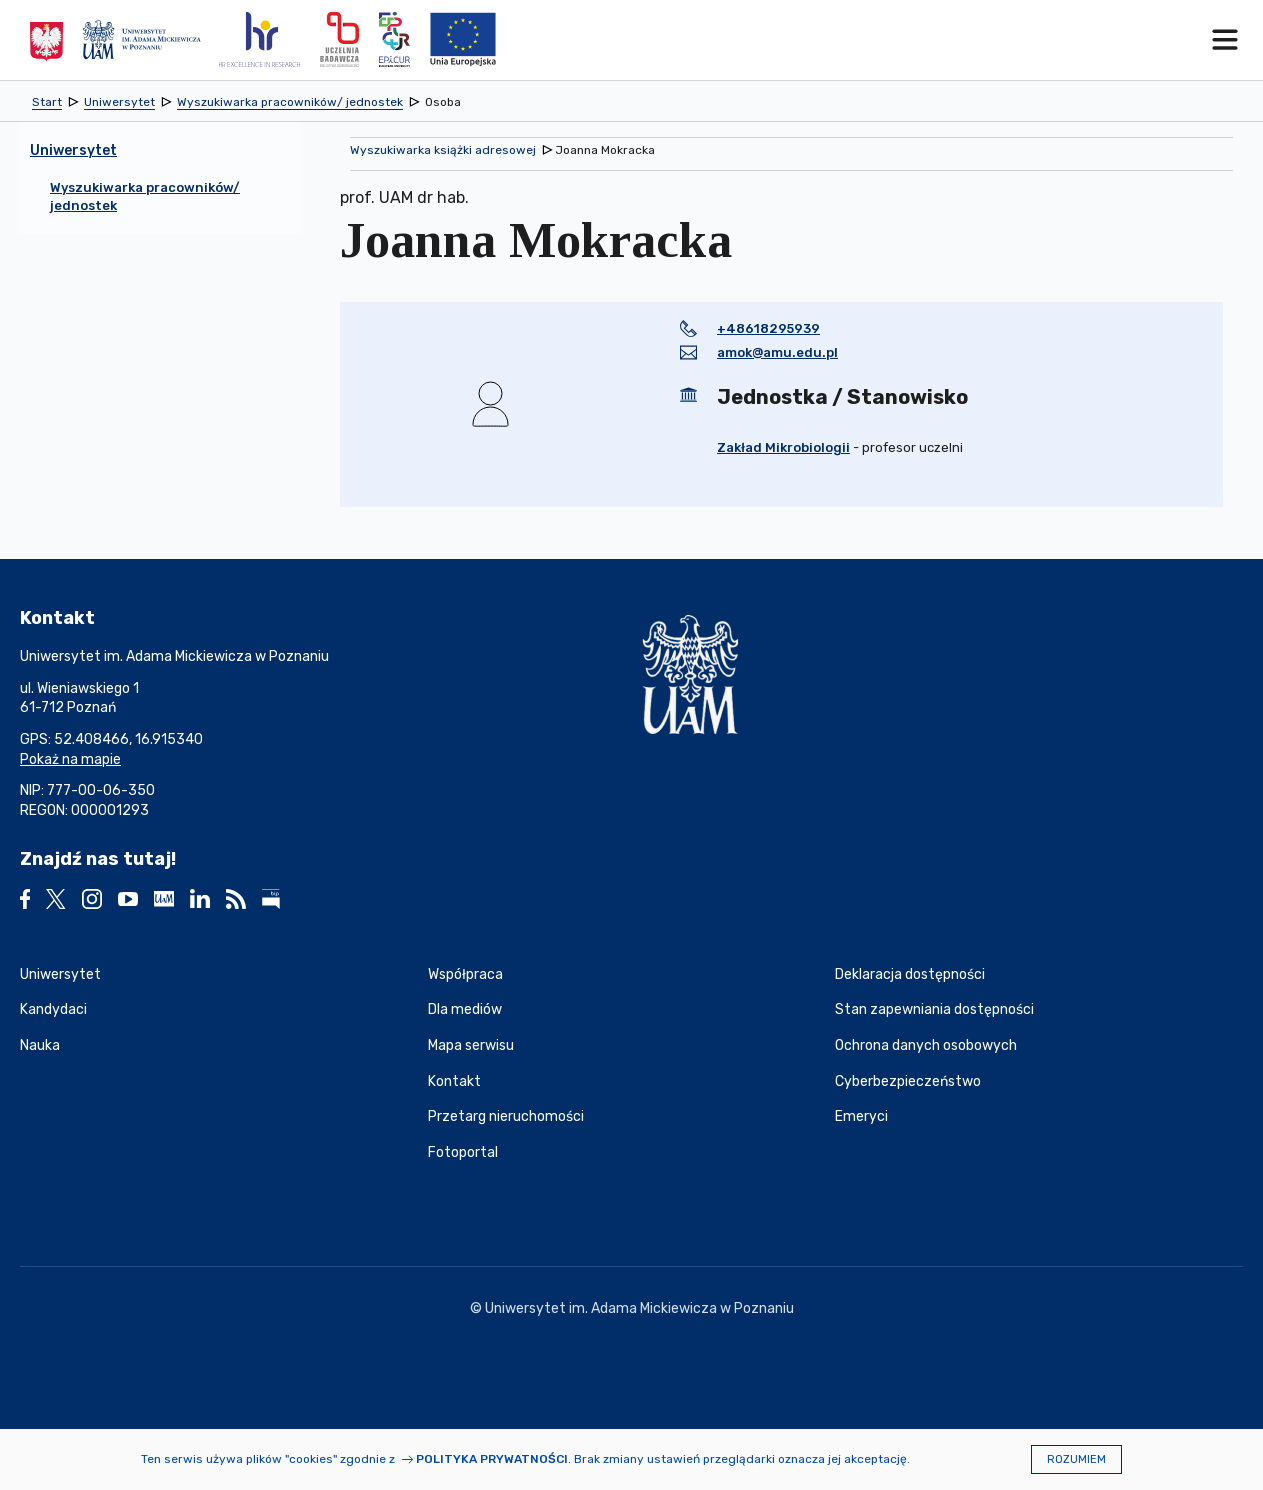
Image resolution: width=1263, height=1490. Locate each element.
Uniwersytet (60, 974)
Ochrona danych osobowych (926, 1045)
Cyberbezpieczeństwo (908, 1081)
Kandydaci (53, 1009)
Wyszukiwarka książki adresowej (443, 150)
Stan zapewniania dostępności (934, 1009)
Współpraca (465, 974)
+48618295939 (768, 328)
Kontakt (454, 1081)
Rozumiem (1076, 1459)
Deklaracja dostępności (910, 974)
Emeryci (861, 1116)
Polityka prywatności (492, 1459)
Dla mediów (465, 1009)
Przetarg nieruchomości (506, 1116)
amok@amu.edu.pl (777, 352)
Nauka (40, 1045)
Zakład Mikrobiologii (783, 447)
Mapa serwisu (471, 1045)
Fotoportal (463, 1152)
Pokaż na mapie (70, 759)
